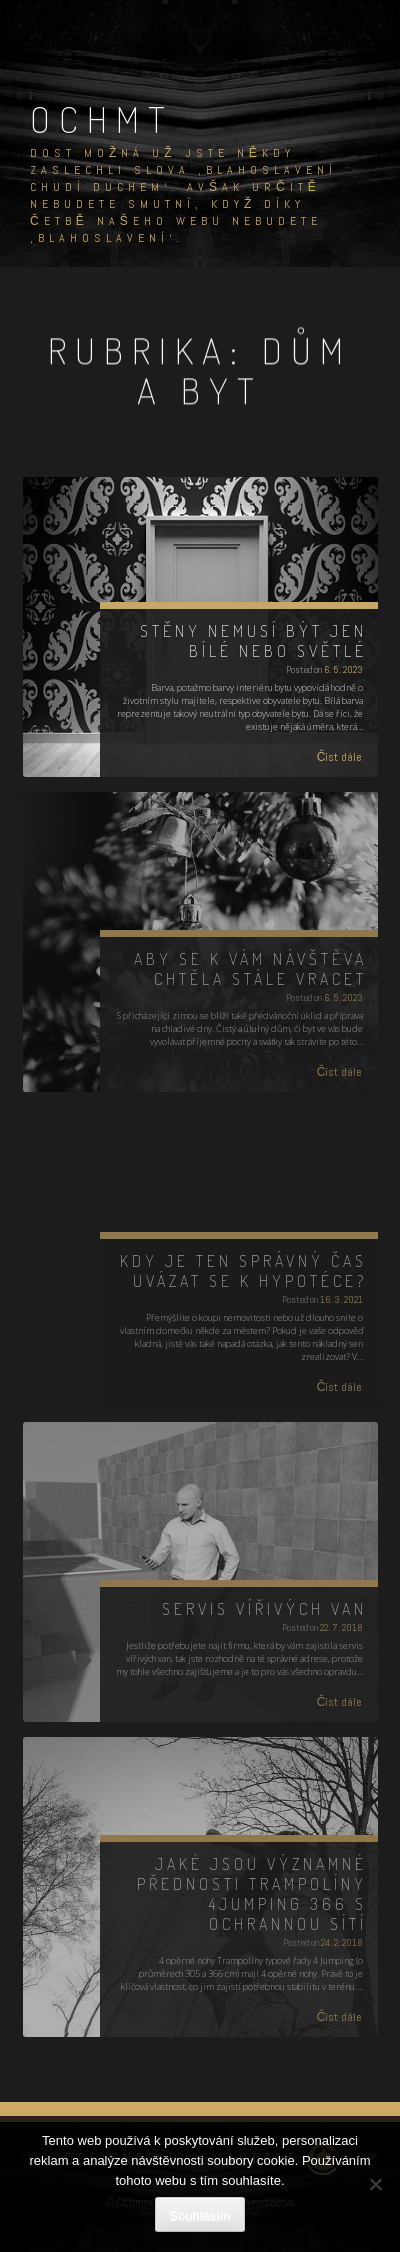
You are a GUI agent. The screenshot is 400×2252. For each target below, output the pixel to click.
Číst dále (340, 757)
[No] (375, 2184)
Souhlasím (199, 2215)
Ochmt (102, 119)
